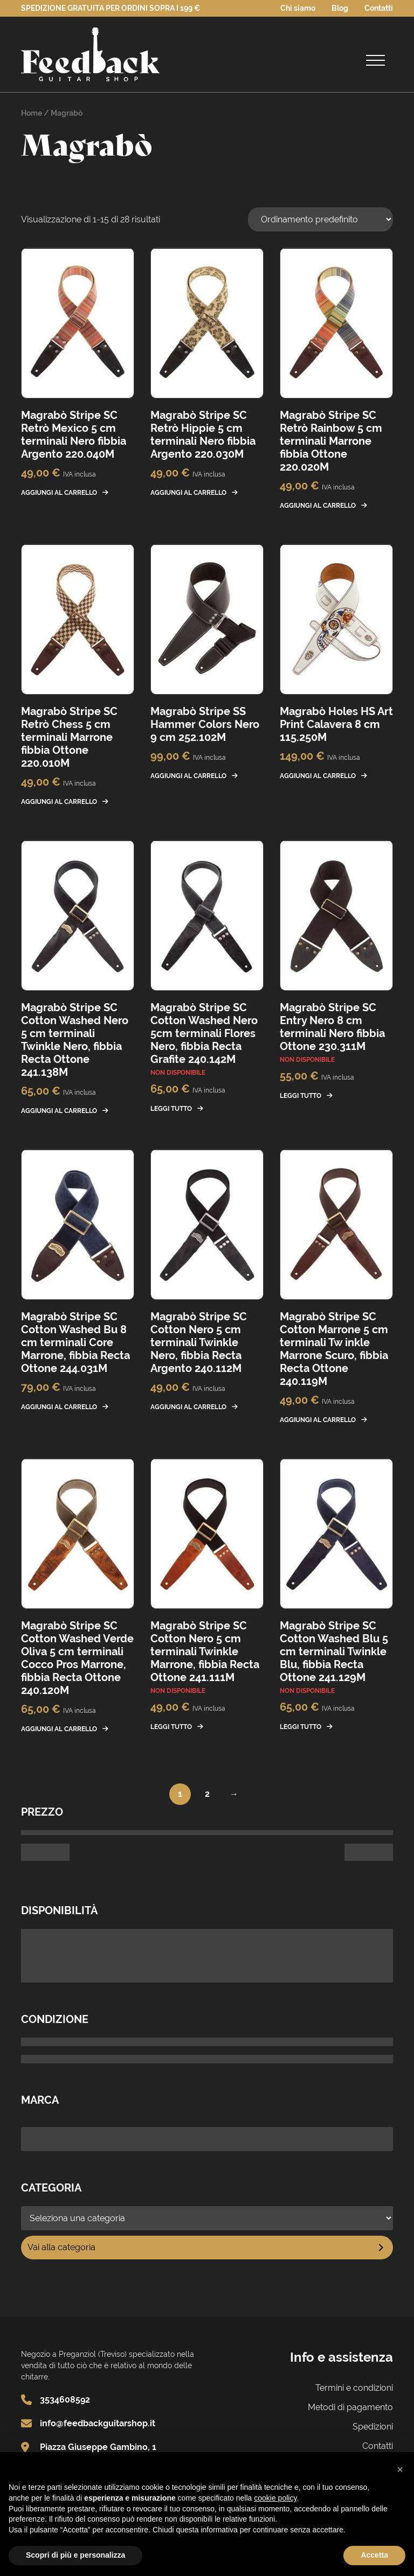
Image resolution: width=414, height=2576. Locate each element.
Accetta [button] (374, 2555)
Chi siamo (297, 8)
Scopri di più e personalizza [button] (75, 2555)
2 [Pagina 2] (207, 1794)
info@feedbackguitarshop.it (97, 2423)
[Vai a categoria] (207, 2247)
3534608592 (65, 2400)
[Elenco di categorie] (207, 2218)
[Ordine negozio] (320, 219)
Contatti (378, 8)
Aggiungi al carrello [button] (59, 492)
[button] (400, 2469)
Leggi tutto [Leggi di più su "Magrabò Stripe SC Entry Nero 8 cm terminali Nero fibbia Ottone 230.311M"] (300, 1096)
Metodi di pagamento (350, 2407)
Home (31, 113)
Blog (340, 8)
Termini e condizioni (354, 2388)
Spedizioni (373, 2426)
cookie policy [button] (275, 2498)
